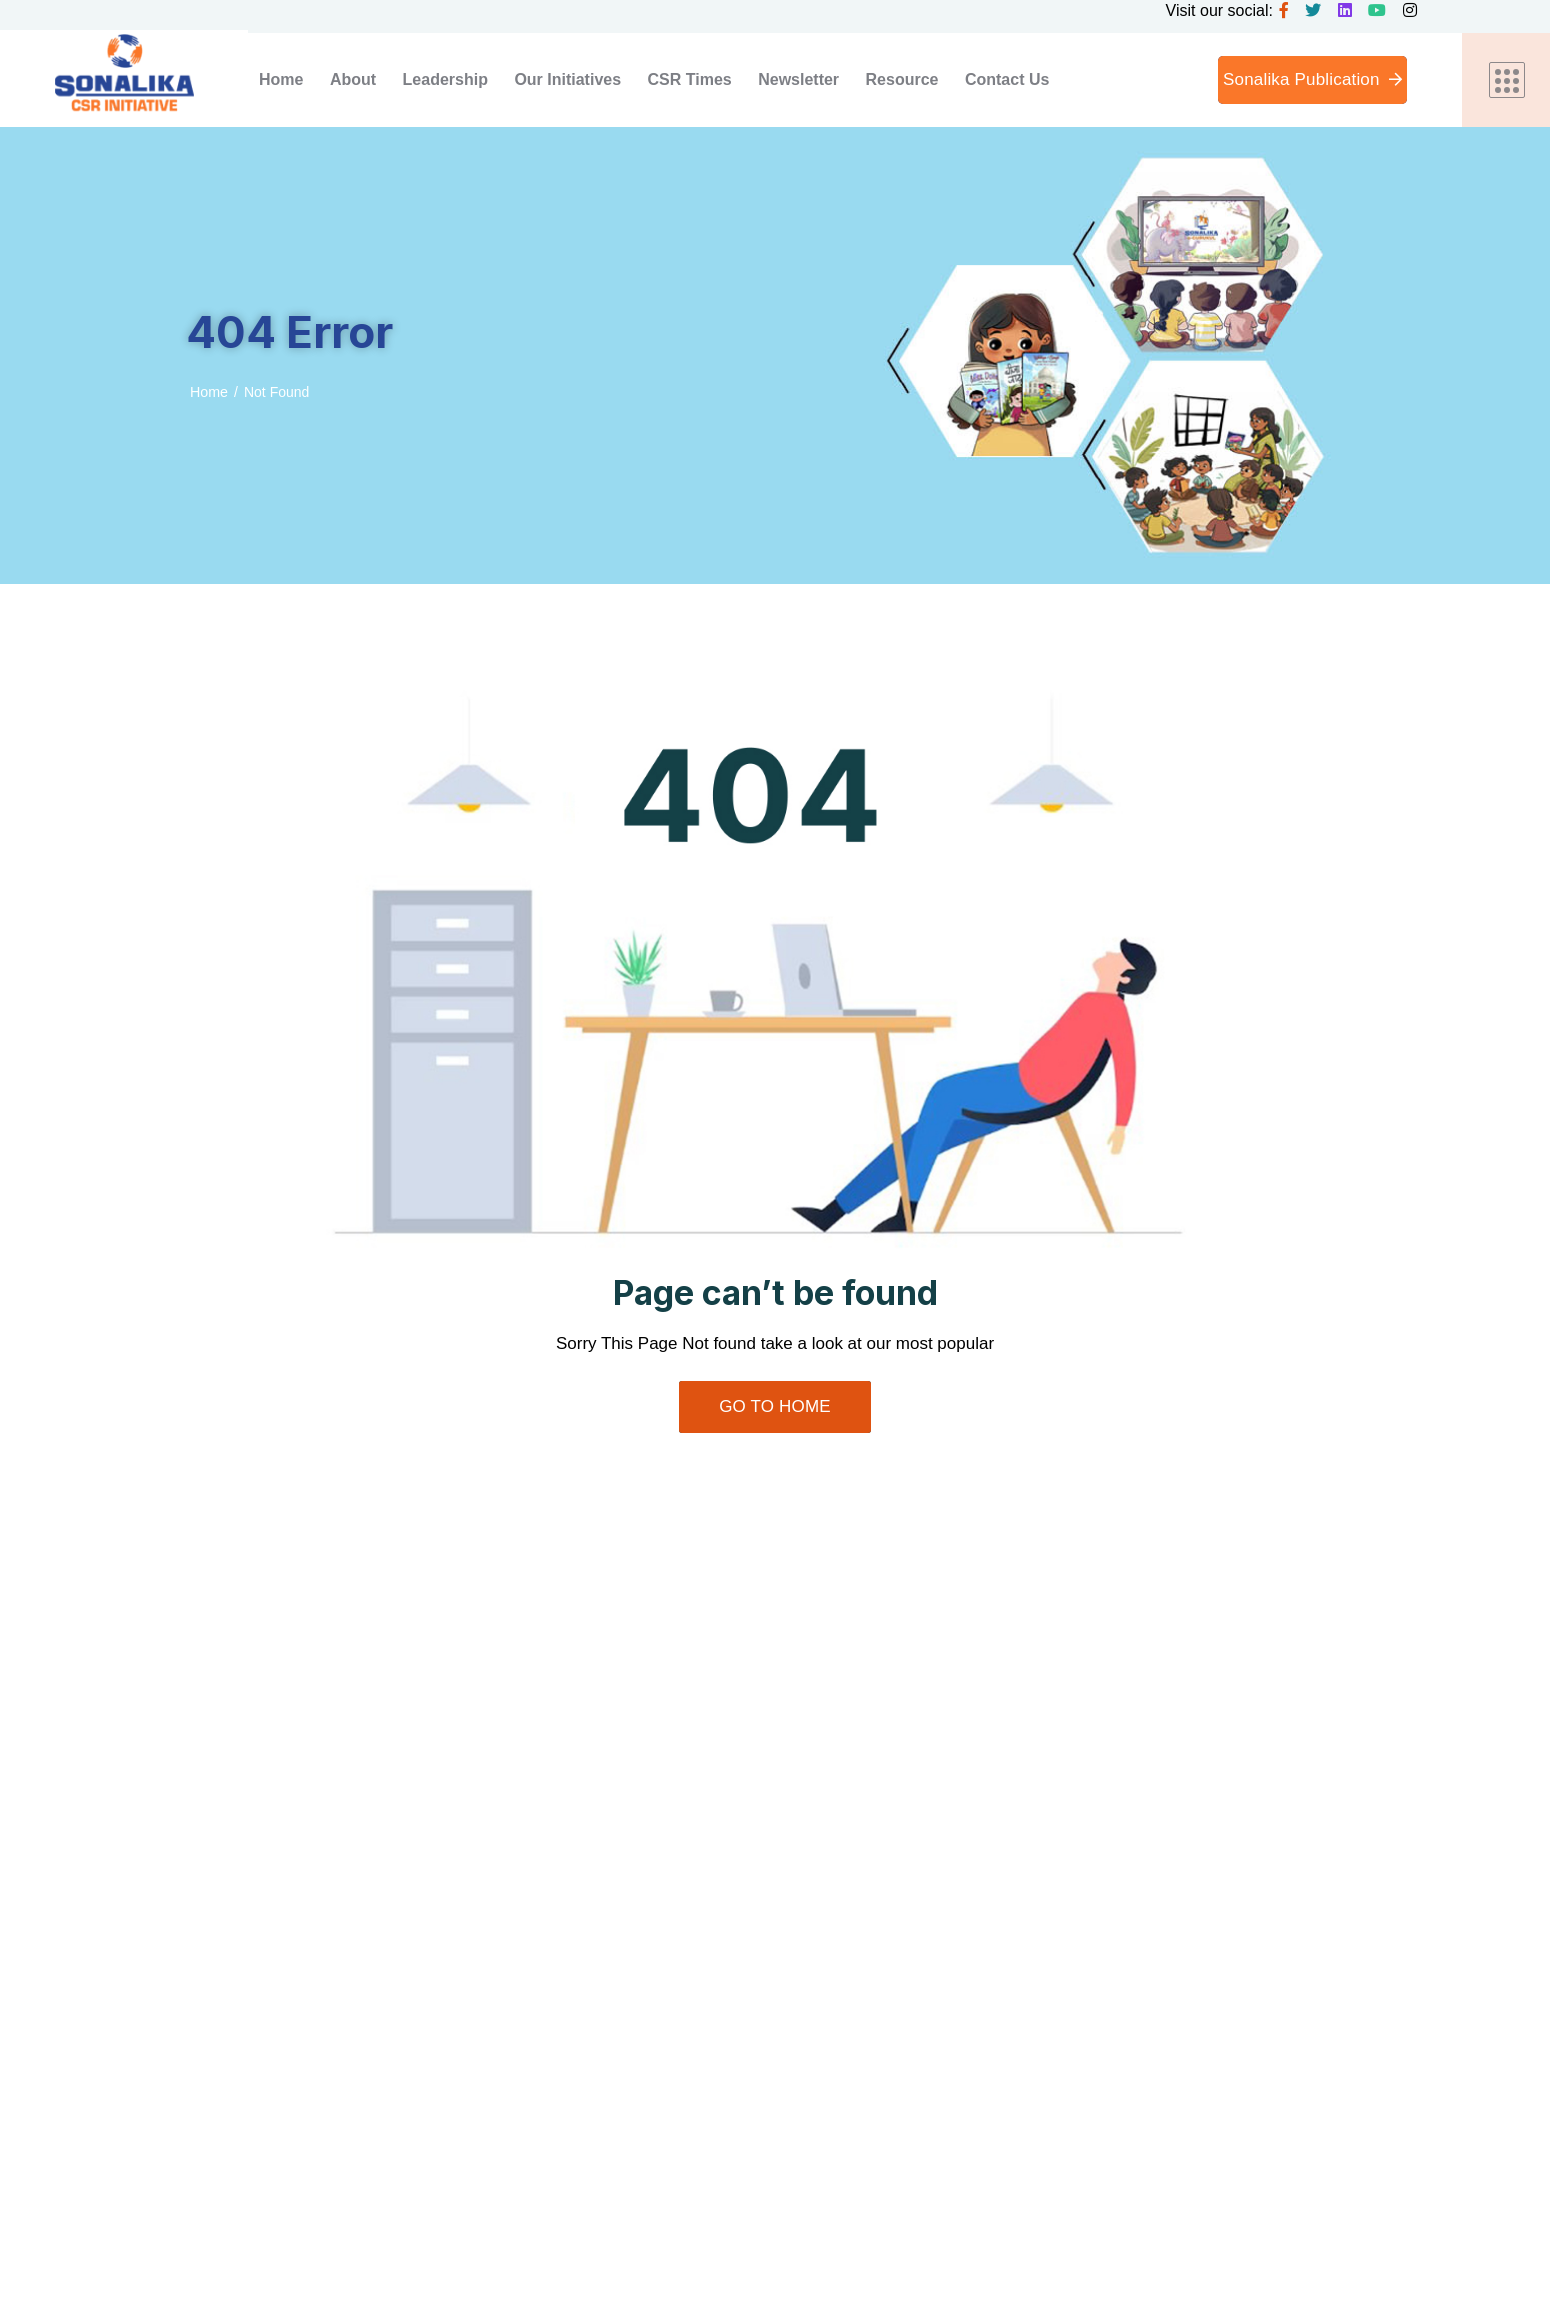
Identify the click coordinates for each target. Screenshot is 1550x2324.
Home (208, 392)
